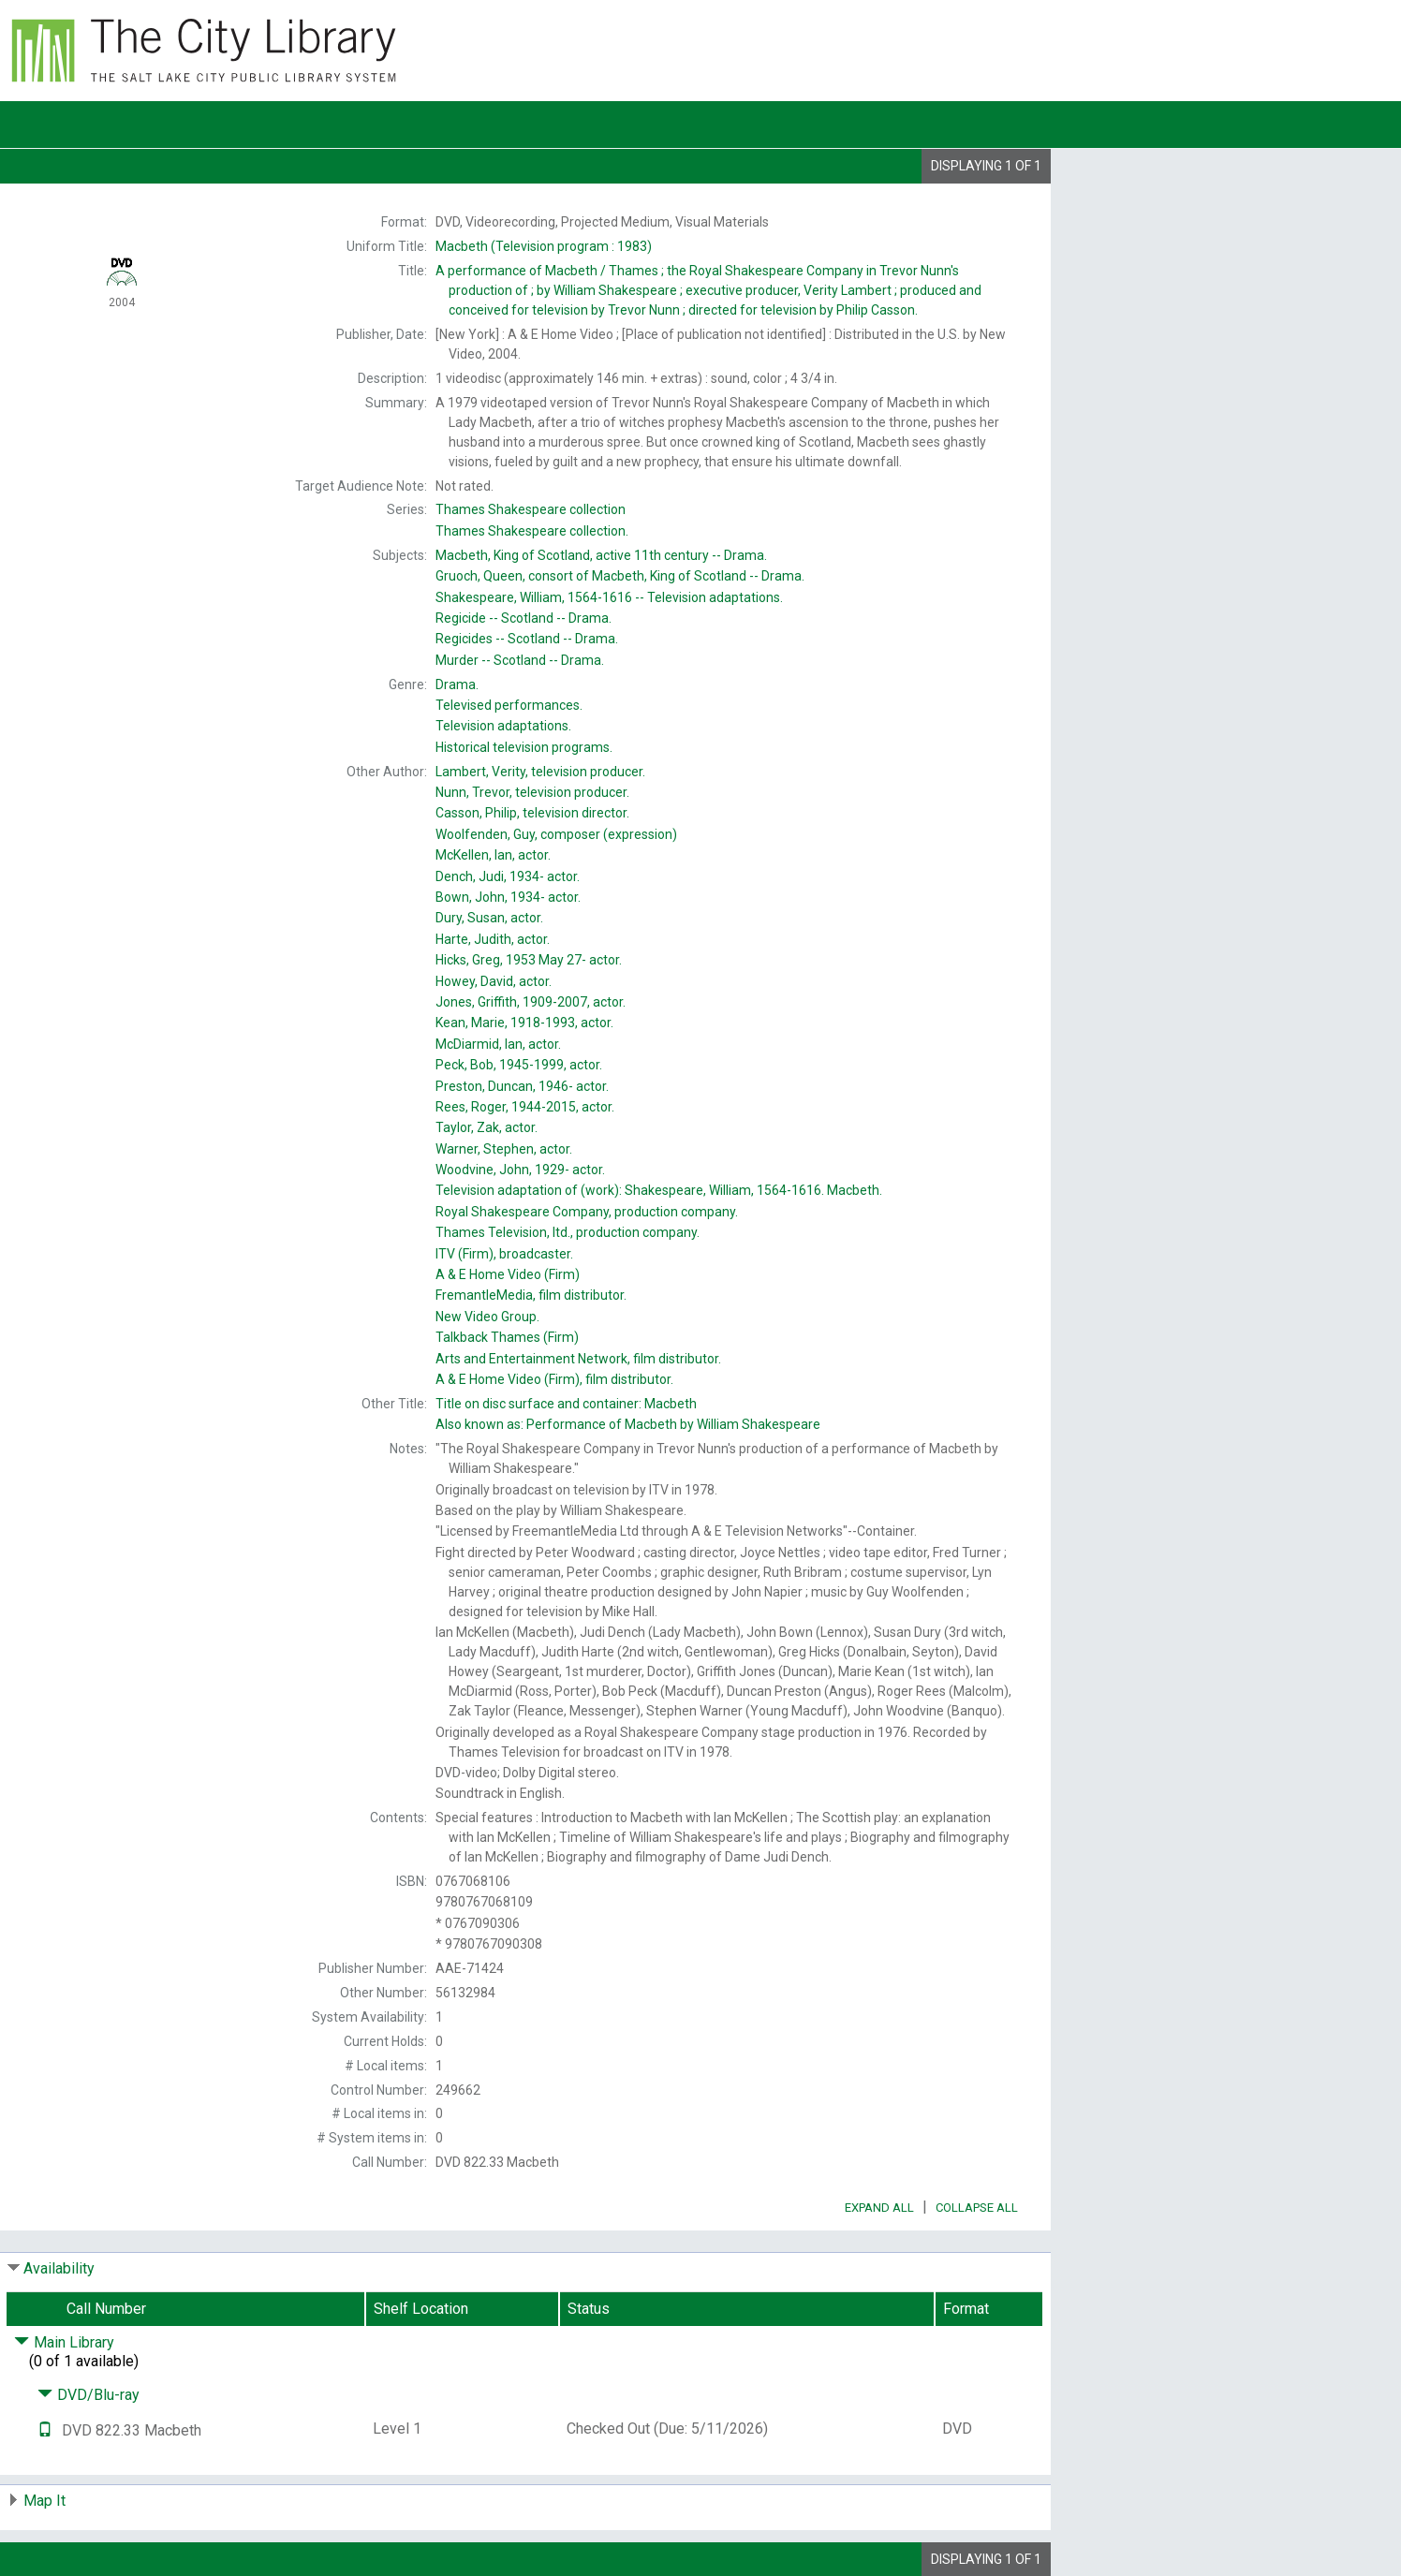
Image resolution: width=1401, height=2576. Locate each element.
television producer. (540, 771)
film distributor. (531, 1295)
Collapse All (977, 2208)
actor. (493, 854)
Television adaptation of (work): (658, 1190)
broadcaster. (504, 1253)
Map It (44, 2501)
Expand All (879, 2208)
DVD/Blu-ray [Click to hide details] (88, 2395)
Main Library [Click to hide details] (64, 2342)
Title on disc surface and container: (566, 1403)
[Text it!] (44, 2430)
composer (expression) (556, 834)
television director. (532, 812)
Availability (59, 2268)
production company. (586, 1211)
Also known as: (627, 1424)
